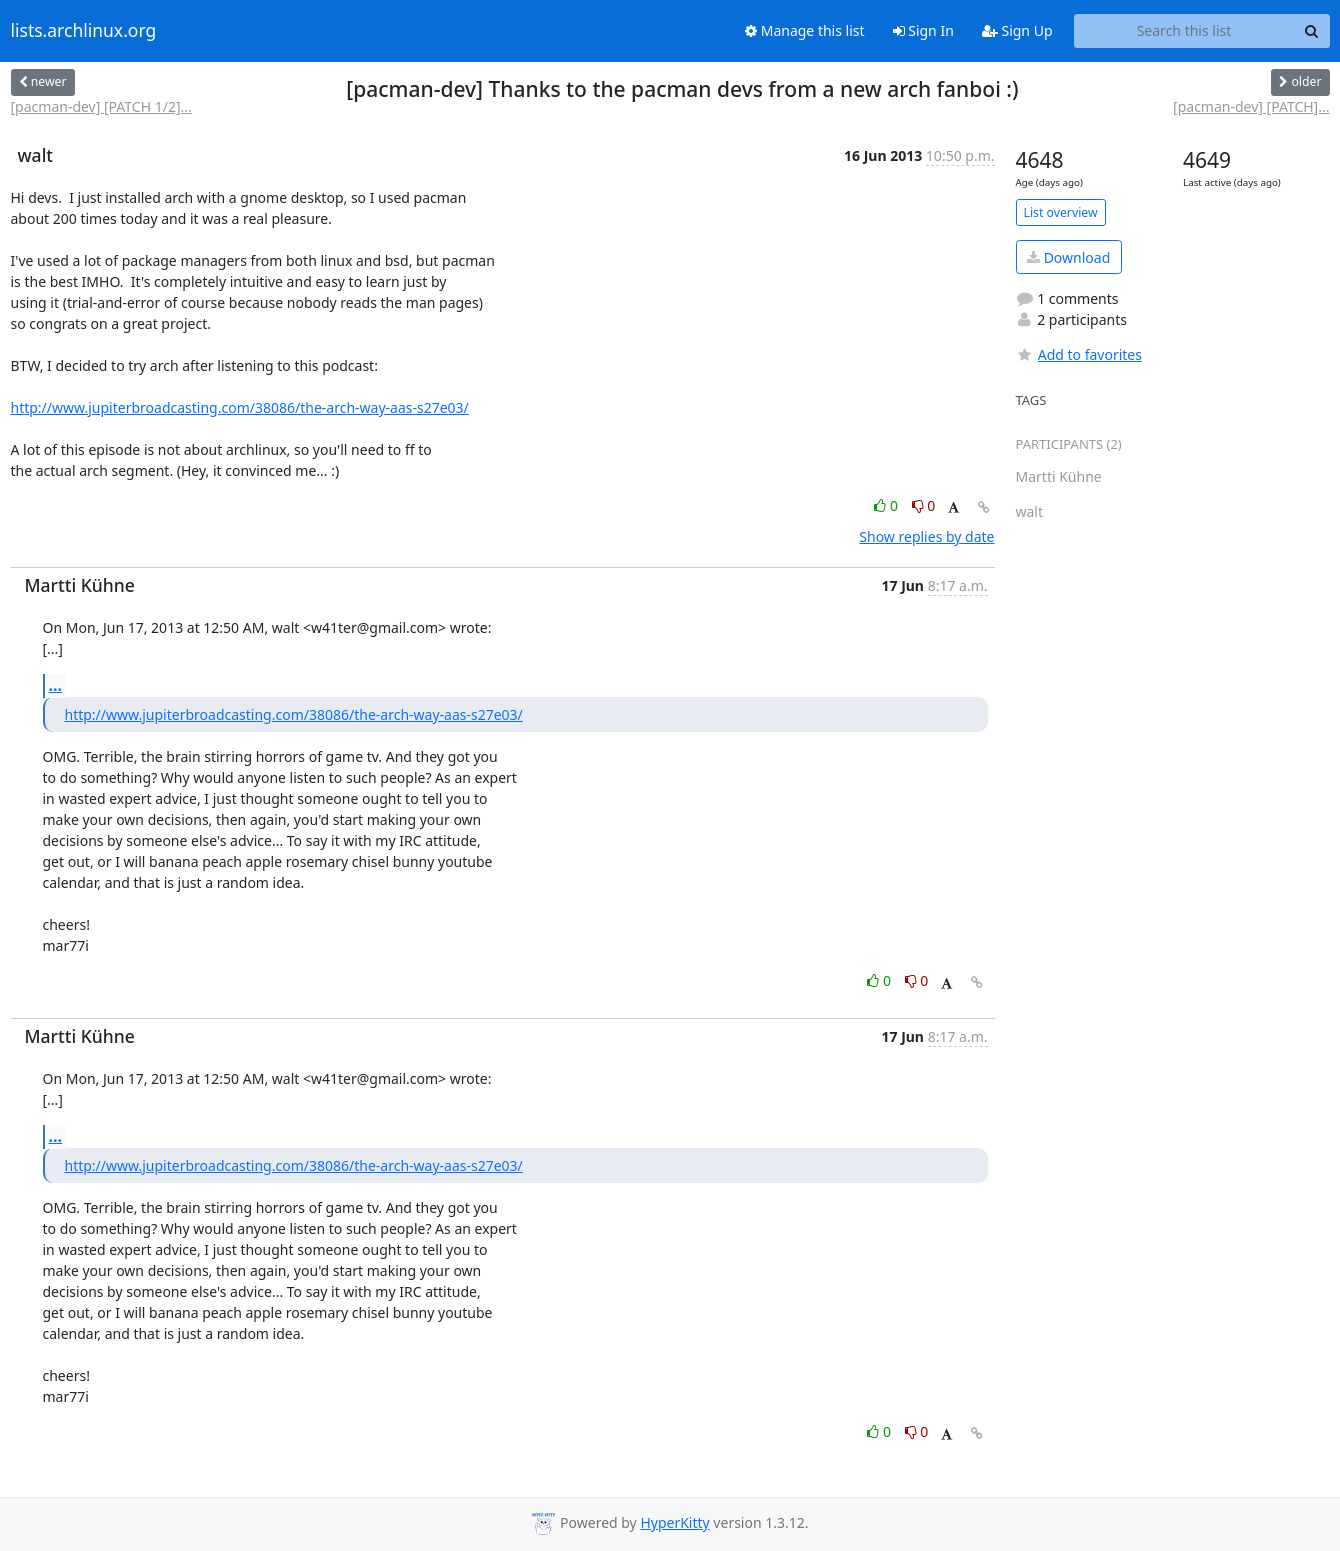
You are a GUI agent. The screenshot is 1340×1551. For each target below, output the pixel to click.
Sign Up (1017, 30)
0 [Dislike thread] (924, 505)
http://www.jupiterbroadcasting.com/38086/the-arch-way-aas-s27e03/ (240, 407)
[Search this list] (1184, 31)
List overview (1061, 212)
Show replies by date (926, 536)
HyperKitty (674, 1522)
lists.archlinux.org (84, 31)
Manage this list (805, 30)
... (56, 685)
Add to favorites (1079, 354)
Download (1068, 257)
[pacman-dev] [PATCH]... (1251, 106)
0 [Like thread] (887, 505)
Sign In (923, 30)
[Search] (1312, 31)
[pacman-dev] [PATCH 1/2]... (101, 106)
